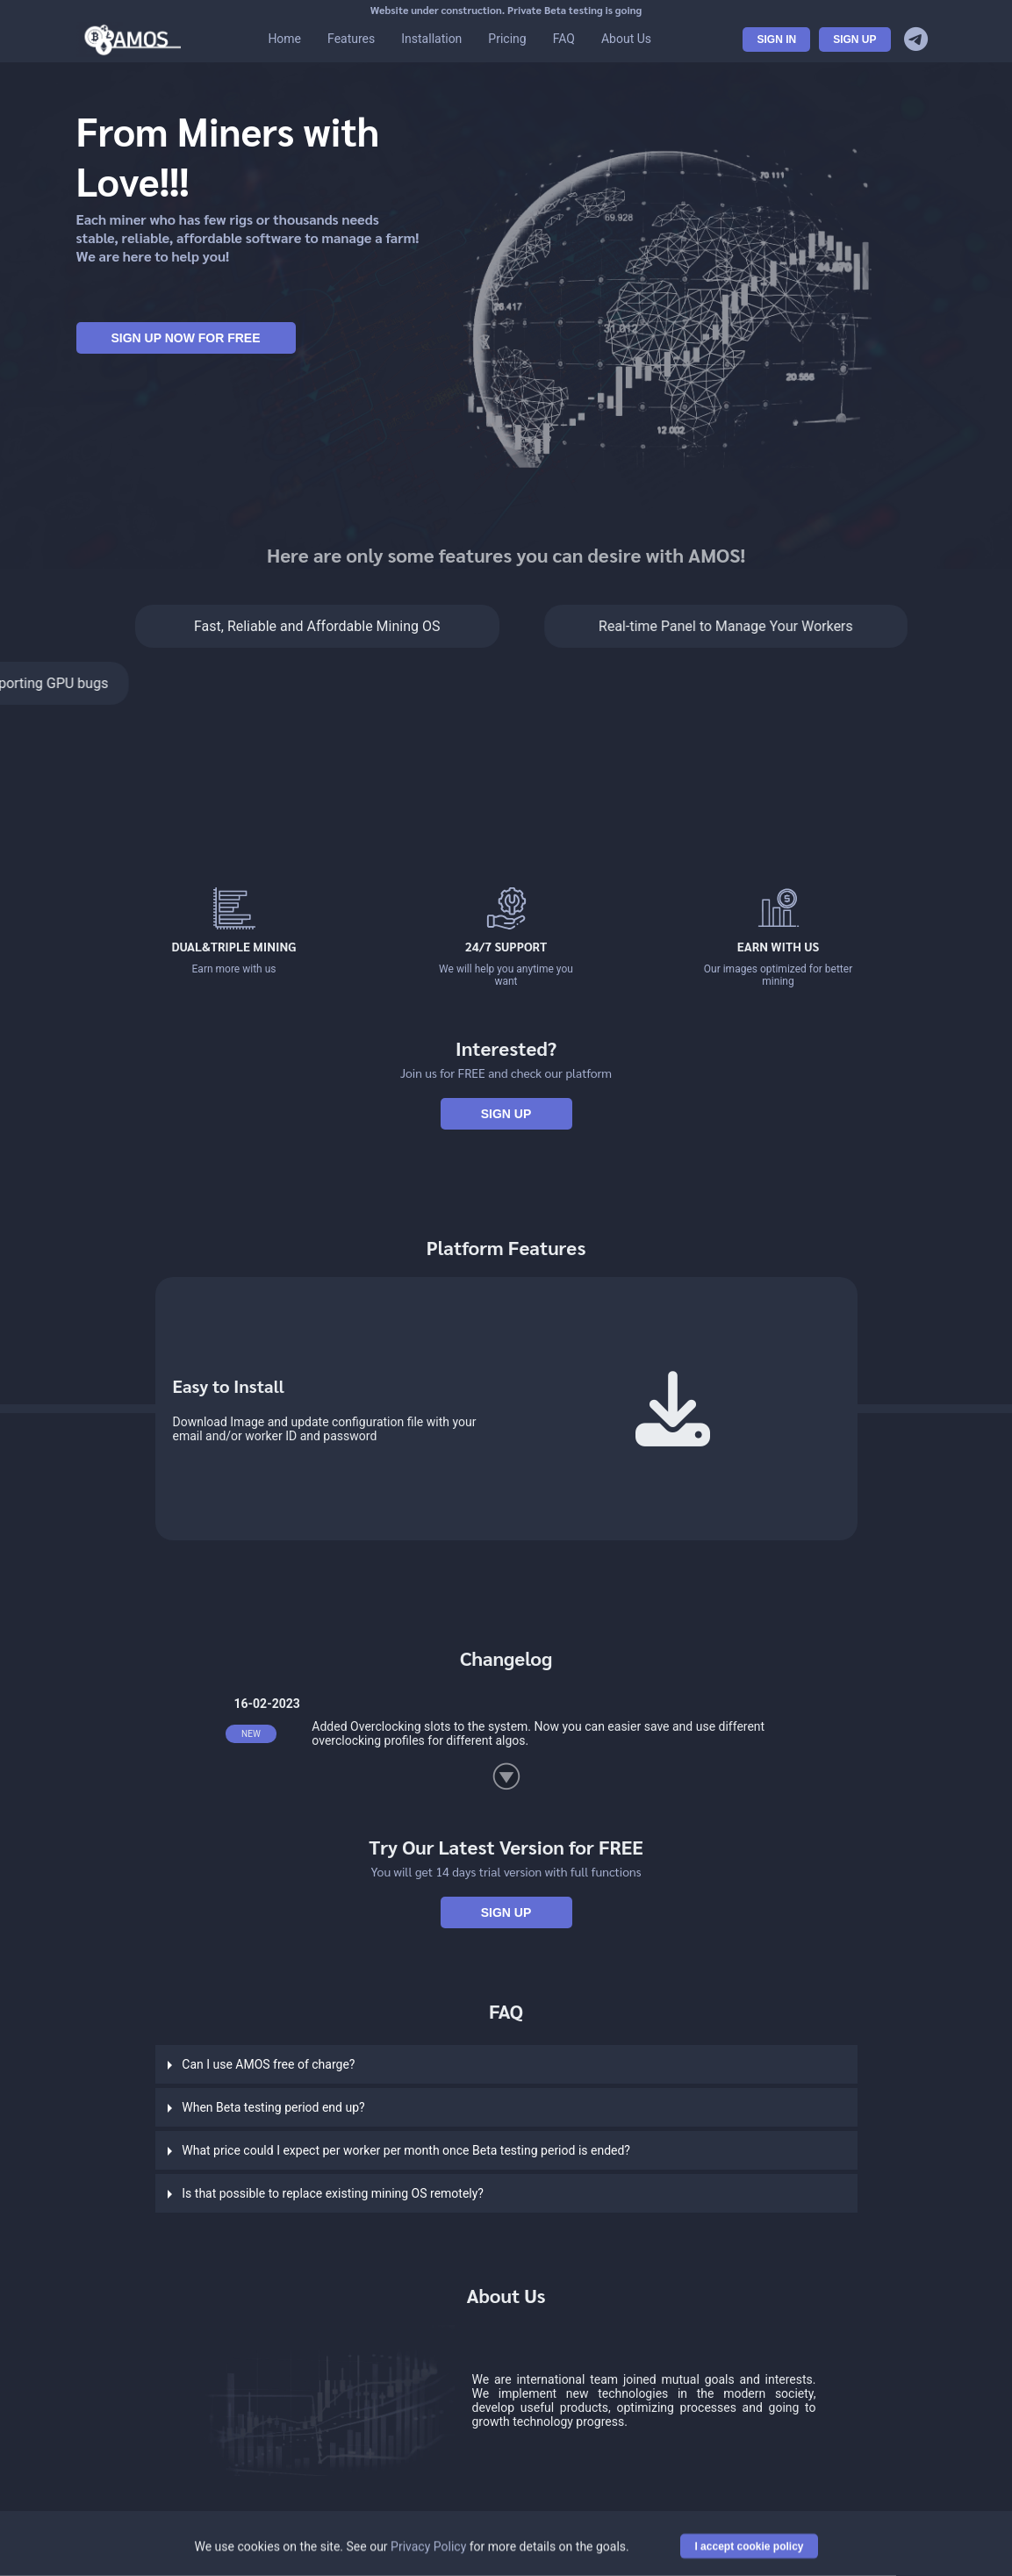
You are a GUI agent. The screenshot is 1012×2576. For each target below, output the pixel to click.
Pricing (507, 39)
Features (351, 39)
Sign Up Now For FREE (185, 338)
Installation (431, 39)
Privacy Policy (428, 2548)
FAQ (564, 39)
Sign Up (854, 39)
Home (284, 39)
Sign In (776, 39)
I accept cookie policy (748, 2548)
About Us (626, 39)
